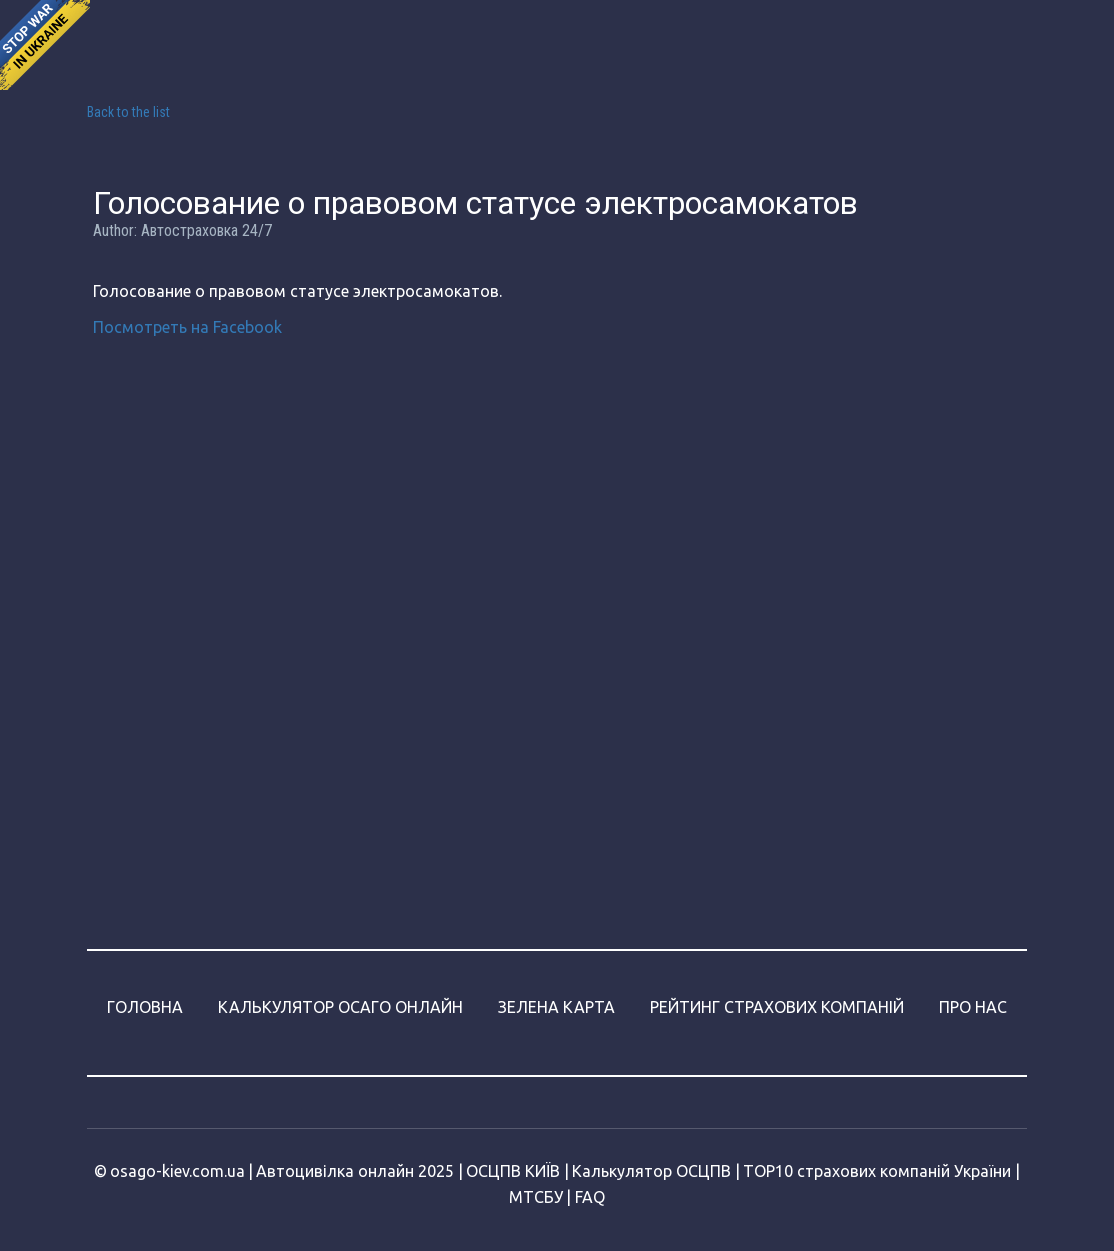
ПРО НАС (973, 1007)
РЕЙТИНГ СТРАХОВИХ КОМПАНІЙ (777, 1007)
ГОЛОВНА (145, 1007)
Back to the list (128, 112)
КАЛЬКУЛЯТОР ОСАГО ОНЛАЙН (340, 1007)
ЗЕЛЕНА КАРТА (556, 1007)
